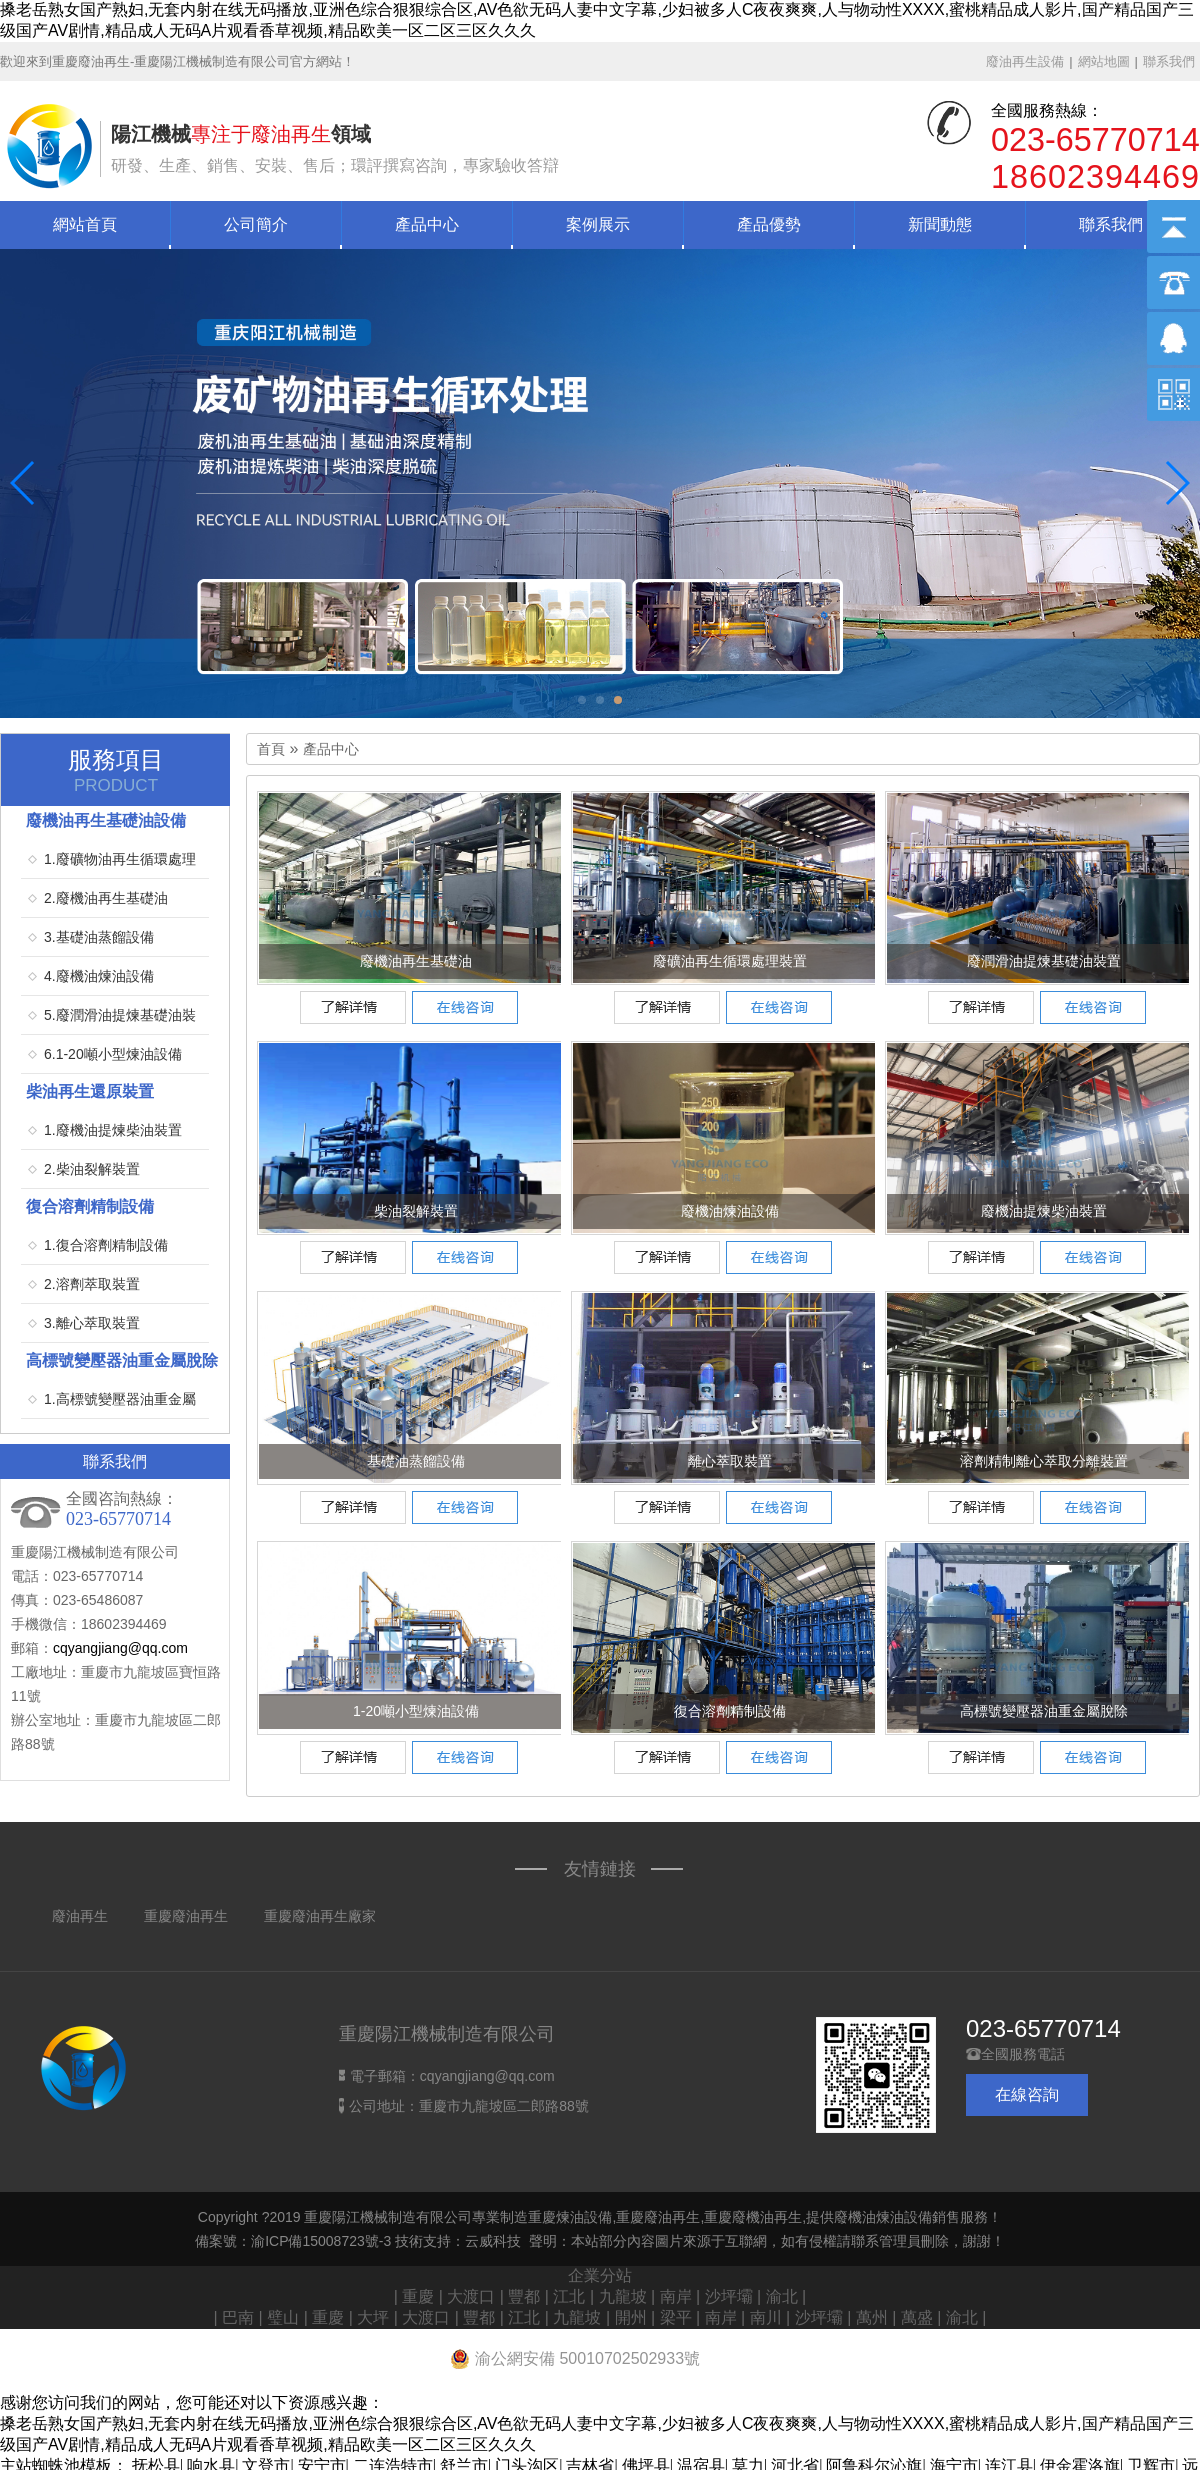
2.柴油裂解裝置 (92, 1169)
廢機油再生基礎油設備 (106, 820)
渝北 (782, 2296)
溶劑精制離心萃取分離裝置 (1044, 1461)
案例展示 (598, 224)
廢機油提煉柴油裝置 (1044, 1211)
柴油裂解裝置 (416, 1211)
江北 (569, 2296)
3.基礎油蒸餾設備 (99, 937)
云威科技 (493, 2241)
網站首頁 (85, 224)
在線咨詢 (1027, 2094)
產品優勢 (769, 224)
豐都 (524, 2296)
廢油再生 (80, 1916)
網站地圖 (1104, 61)
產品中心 (427, 224)
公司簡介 (256, 224)
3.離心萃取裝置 (92, 1323)
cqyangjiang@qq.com (120, 1648)
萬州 (872, 2317)
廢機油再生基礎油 (416, 961)
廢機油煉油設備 (730, 1211)
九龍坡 (623, 2296)
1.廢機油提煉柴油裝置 (113, 1130)
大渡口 (471, 2296)
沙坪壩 (729, 2296)
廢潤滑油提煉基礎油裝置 (1044, 961)
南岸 (676, 2296)
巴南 (238, 2317)
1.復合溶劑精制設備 (106, 1245)
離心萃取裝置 (730, 1461)
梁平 (676, 2317)
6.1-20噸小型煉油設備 (113, 1054)
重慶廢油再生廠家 (320, 1916)
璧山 (283, 2317)
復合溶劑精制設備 (730, 1711)
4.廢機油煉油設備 (99, 976)
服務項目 (116, 771)
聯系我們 (1169, 61)
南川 (766, 2317)
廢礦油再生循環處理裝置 (730, 961)
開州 (631, 2317)
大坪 (373, 2317)
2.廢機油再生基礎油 (106, 898)
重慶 (418, 2296)
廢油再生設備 (1025, 61)
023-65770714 (1043, 2028)
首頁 (271, 749)
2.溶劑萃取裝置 (92, 1284)
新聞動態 (940, 224)
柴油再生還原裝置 (90, 1091)
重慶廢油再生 (186, 1916)
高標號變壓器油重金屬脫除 (1044, 1711)
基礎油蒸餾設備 (416, 1461)
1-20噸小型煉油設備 (416, 1711)
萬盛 (917, 2317)
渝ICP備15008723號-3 (321, 2241)
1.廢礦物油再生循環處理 (120, 859)
